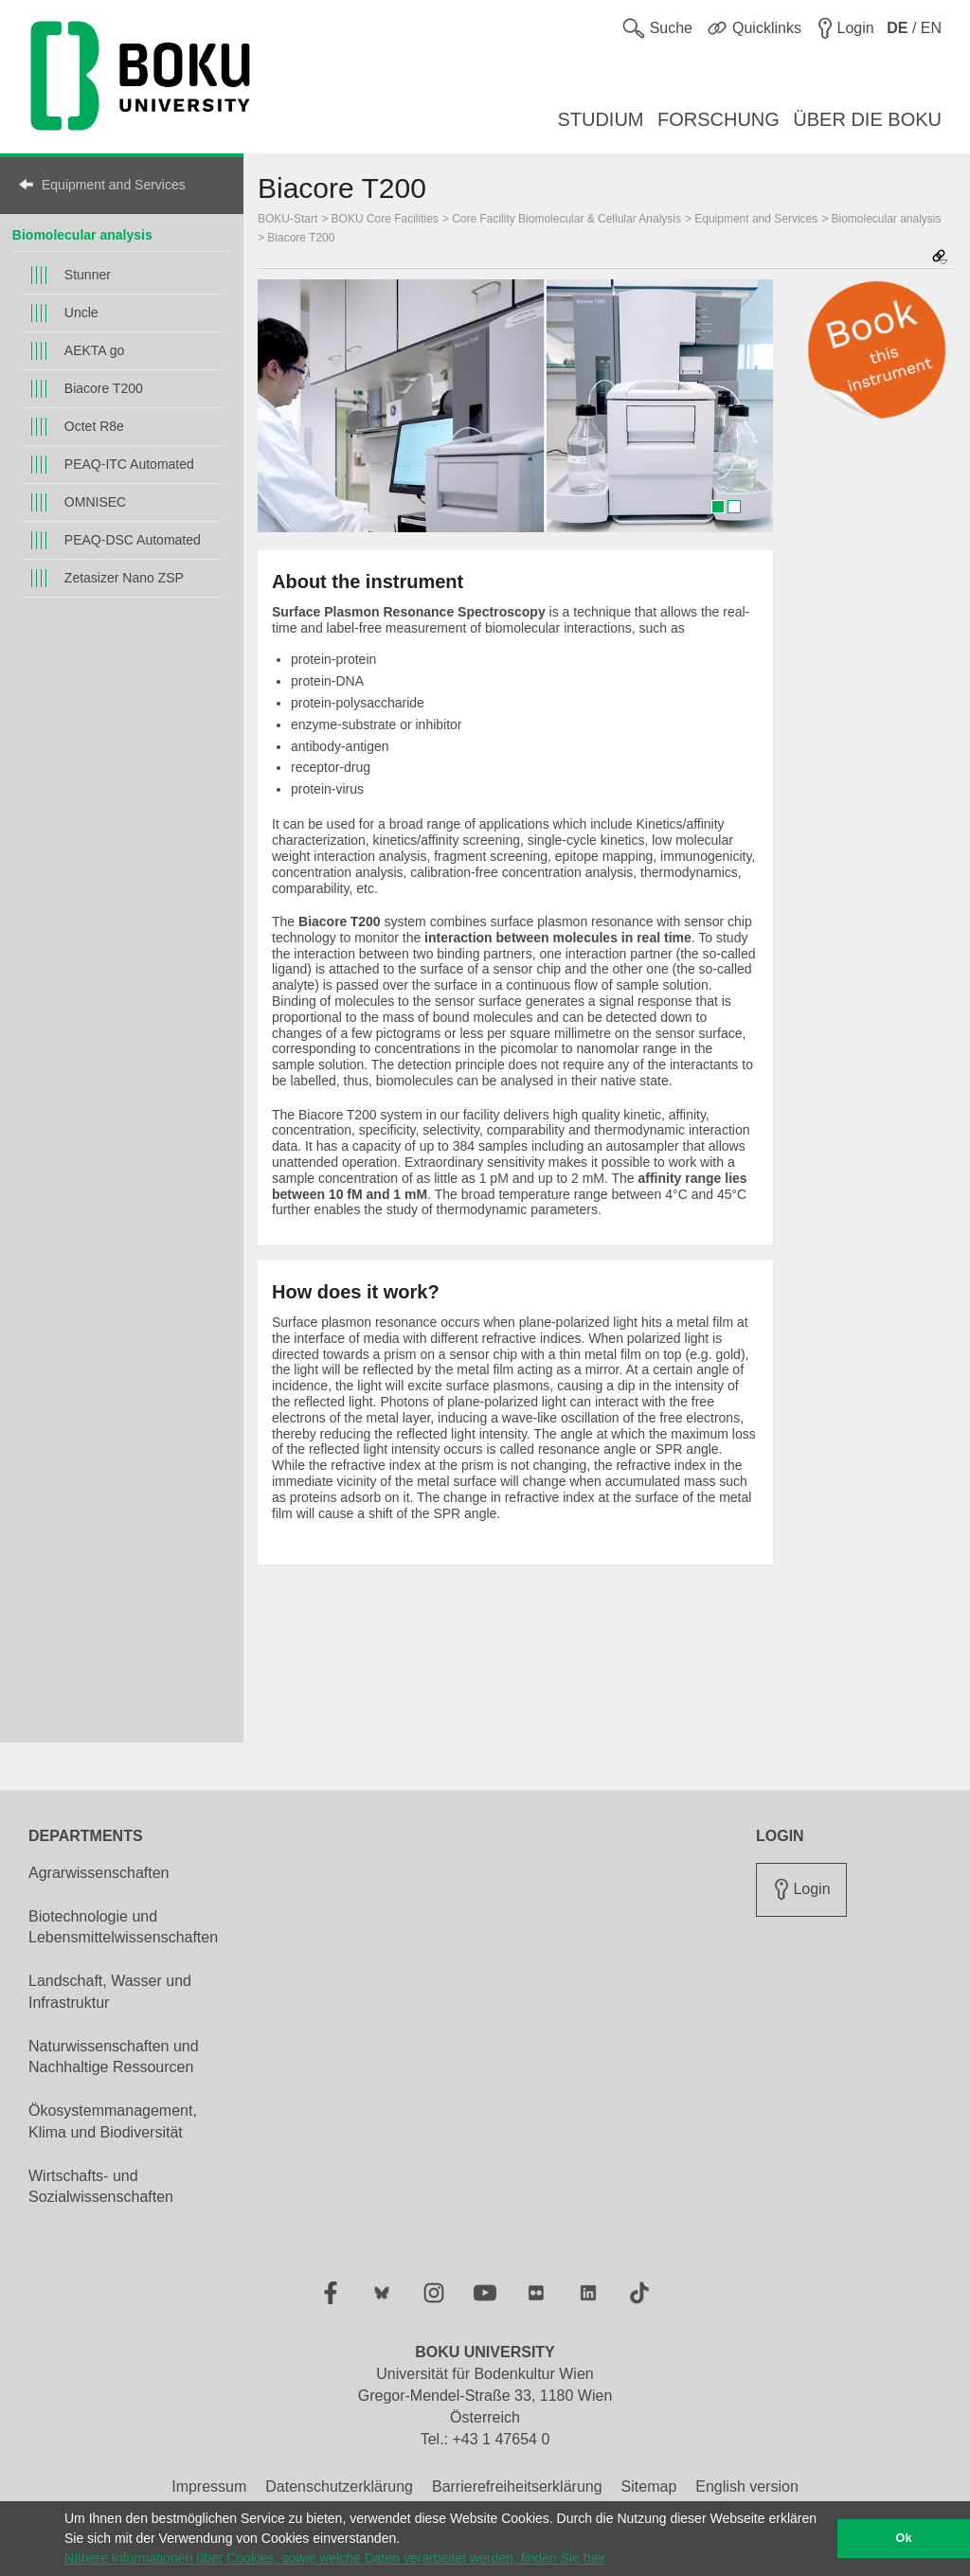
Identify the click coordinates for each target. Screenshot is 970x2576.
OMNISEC (95, 502)
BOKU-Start (287, 218)
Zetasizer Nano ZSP (124, 577)
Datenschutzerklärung (339, 2486)
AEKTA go (94, 350)
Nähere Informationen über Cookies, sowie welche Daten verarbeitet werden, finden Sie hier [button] (334, 2558)
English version (747, 2486)
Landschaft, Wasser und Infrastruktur (109, 1992)
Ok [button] (904, 2538)
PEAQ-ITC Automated (129, 464)
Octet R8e (94, 426)
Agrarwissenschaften (99, 1873)
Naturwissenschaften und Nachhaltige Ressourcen (113, 2057)
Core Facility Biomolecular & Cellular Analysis (566, 218)
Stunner (87, 274)
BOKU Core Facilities (385, 218)
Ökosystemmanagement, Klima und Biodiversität (112, 2121)
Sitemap (649, 2486)
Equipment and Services (114, 184)
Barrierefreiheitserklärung (517, 2486)
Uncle (81, 312)
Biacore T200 (103, 388)
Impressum (208, 2486)
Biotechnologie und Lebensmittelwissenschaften (123, 1927)
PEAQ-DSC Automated (132, 539)
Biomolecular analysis (82, 234)
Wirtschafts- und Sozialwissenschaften (100, 2187)
